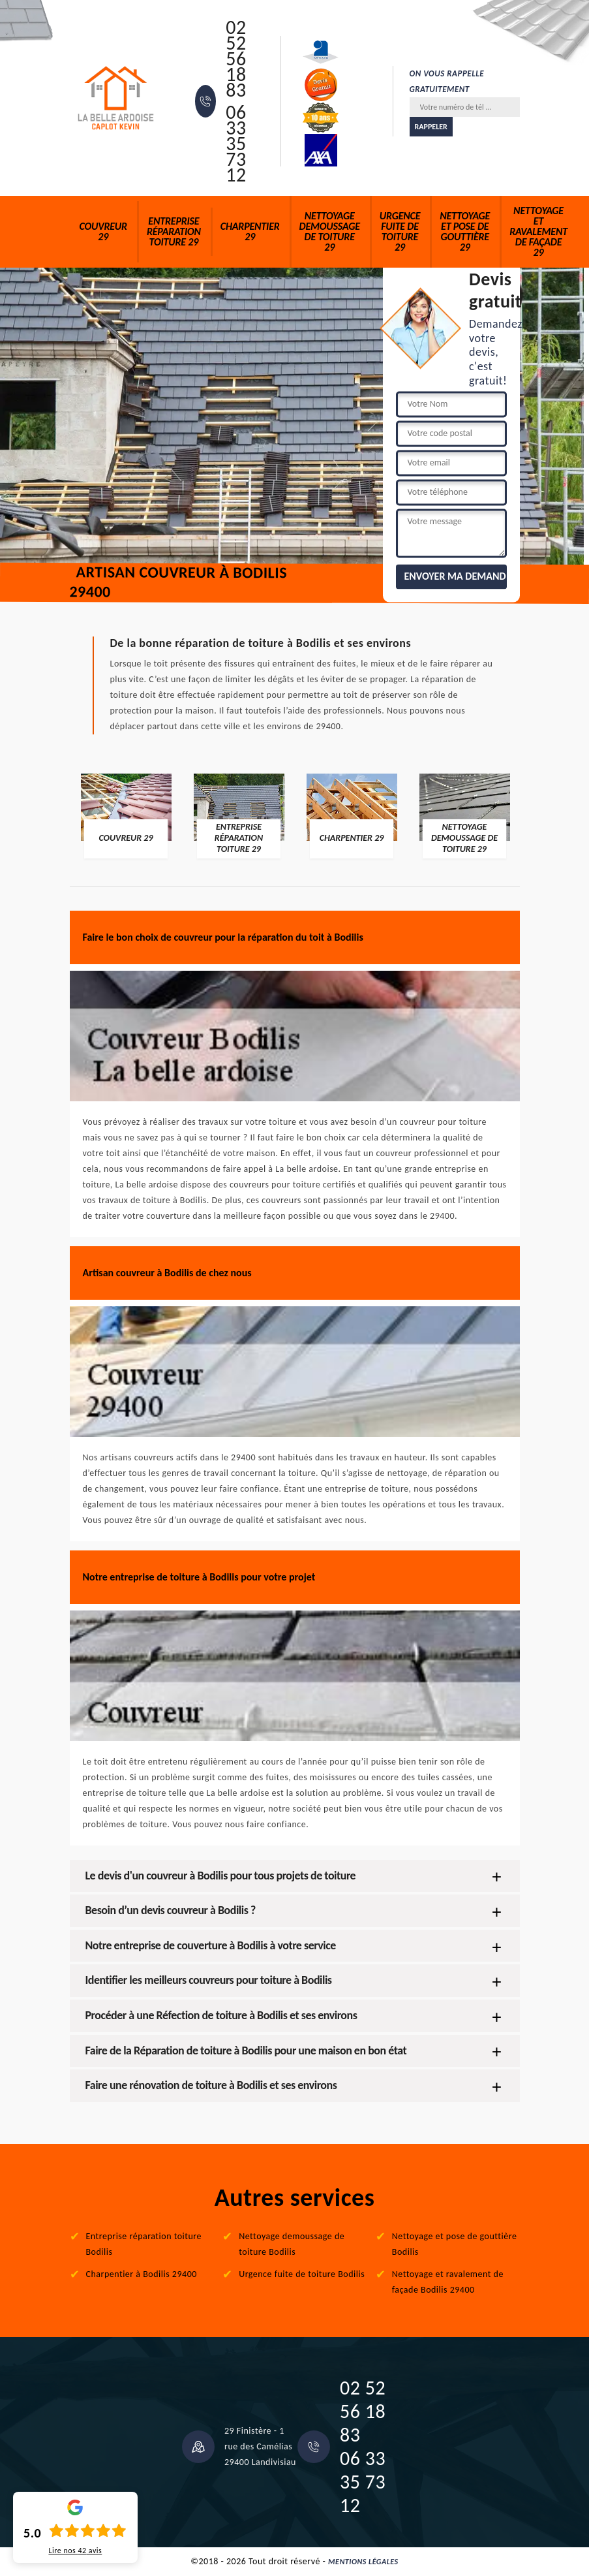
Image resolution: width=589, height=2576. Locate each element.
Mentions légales (363, 2561)
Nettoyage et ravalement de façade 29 (538, 231)
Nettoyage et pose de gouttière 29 (465, 231)
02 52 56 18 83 (236, 59)
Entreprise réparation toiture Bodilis (144, 2244)
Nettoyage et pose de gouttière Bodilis (454, 2244)
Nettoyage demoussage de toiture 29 (329, 231)
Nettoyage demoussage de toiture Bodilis (291, 2244)
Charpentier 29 (250, 231)
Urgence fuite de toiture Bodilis (302, 2274)
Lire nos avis (75, 2550)
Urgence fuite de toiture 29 (400, 231)
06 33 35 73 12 (236, 143)
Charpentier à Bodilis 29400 (141, 2274)
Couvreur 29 (103, 231)
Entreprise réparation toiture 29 (174, 231)
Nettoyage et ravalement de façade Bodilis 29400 (448, 2282)
